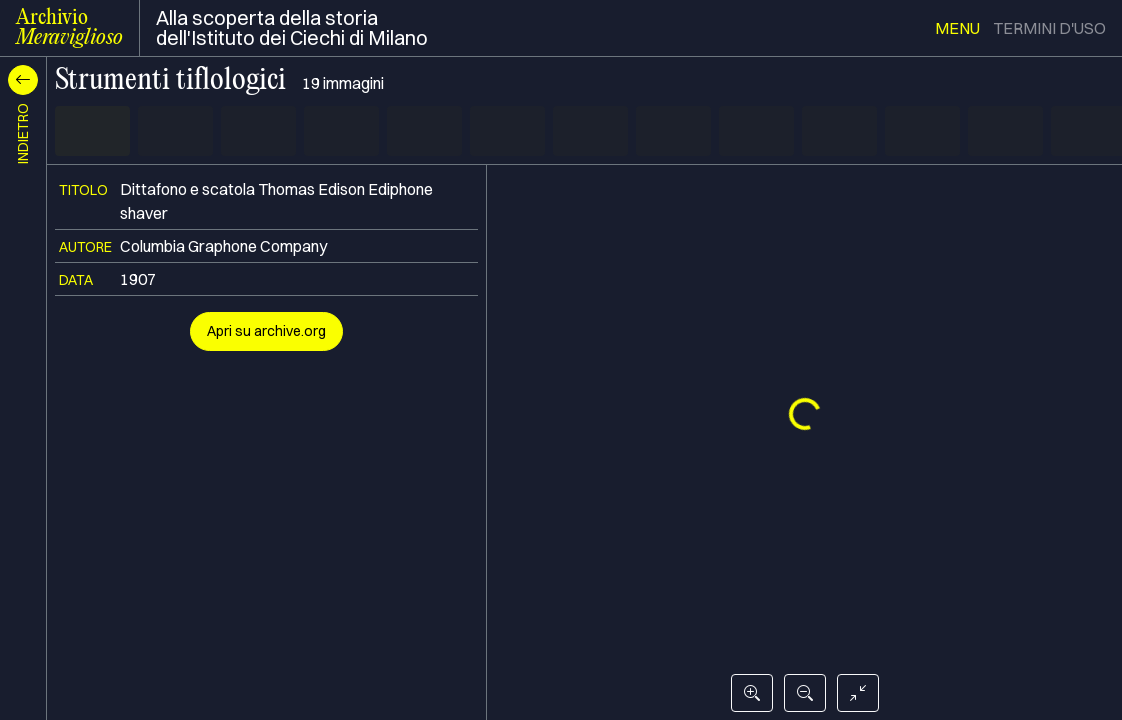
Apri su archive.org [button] (266, 331)
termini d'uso (1049, 28)
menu (957, 28)
